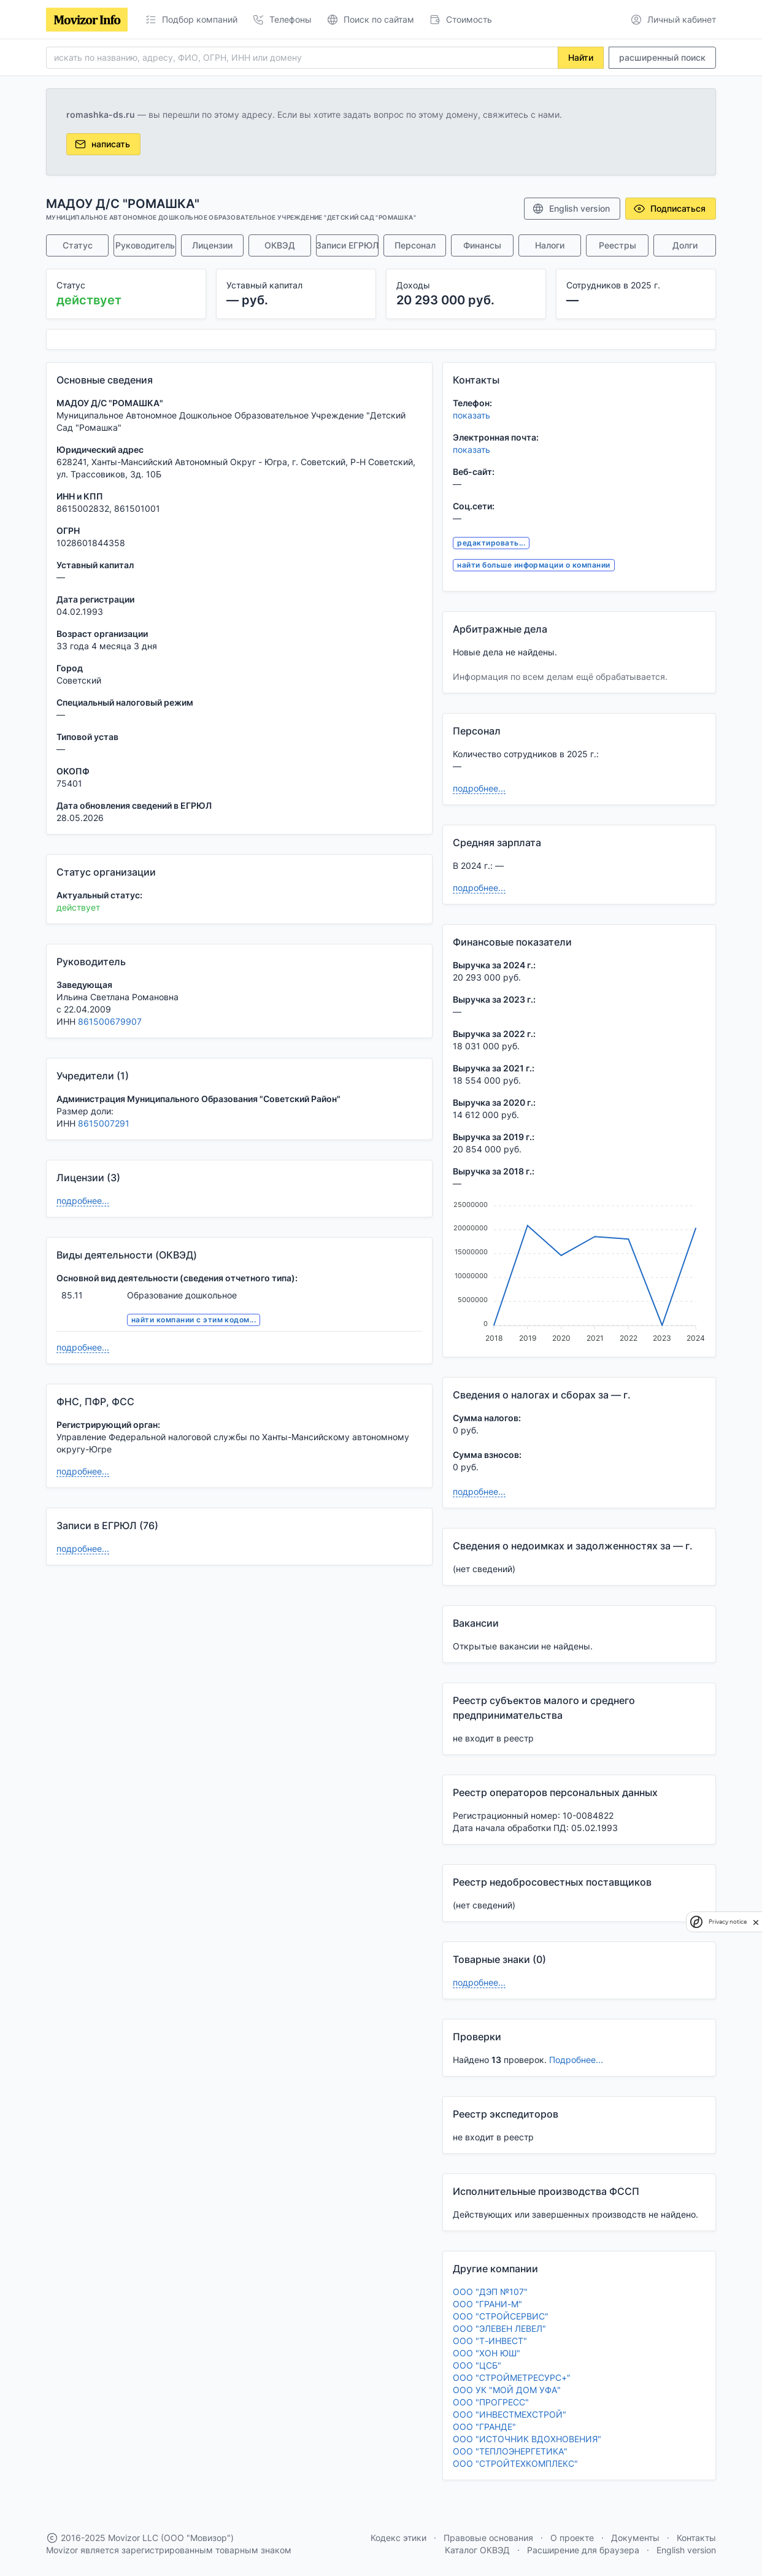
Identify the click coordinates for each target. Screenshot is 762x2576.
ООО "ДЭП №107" (490, 2291)
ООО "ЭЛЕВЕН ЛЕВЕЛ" (499, 2328)
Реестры (617, 245)
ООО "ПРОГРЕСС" (491, 2402)
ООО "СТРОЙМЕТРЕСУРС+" (512, 2377)
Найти (580, 57)
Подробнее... (576, 2059)
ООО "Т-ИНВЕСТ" (490, 2340)
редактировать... (491, 542)
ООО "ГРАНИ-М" (487, 2304)
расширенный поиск (662, 57)
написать (102, 144)
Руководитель (145, 245)
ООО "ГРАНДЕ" (484, 2426)
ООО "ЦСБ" (477, 2365)
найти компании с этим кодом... (193, 1319)
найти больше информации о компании (533, 564)
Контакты (696, 2537)
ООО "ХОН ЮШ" (486, 2353)
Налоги (549, 245)
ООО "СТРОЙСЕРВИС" (500, 2316)
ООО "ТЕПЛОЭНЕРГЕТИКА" (510, 2451)
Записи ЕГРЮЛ (347, 245)
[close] (755, 1922)
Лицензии (212, 245)
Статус (78, 245)
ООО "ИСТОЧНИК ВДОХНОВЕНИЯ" (527, 2439)
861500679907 (110, 1021)
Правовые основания (488, 2537)
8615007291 (103, 1123)
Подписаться (669, 208)
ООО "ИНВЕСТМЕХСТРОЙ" (509, 2414)
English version (571, 208)
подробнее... (82, 1200)
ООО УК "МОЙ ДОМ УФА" (507, 2390)
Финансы (482, 245)
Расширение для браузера (583, 2550)
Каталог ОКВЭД (477, 2550)
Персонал (415, 245)
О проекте (572, 2537)
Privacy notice (728, 1921)
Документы (635, 2537)
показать (471, 415)
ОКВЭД (279, 245)
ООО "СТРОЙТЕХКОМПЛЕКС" (515, 2463)
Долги (685, 245)
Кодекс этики (398, 2537)
